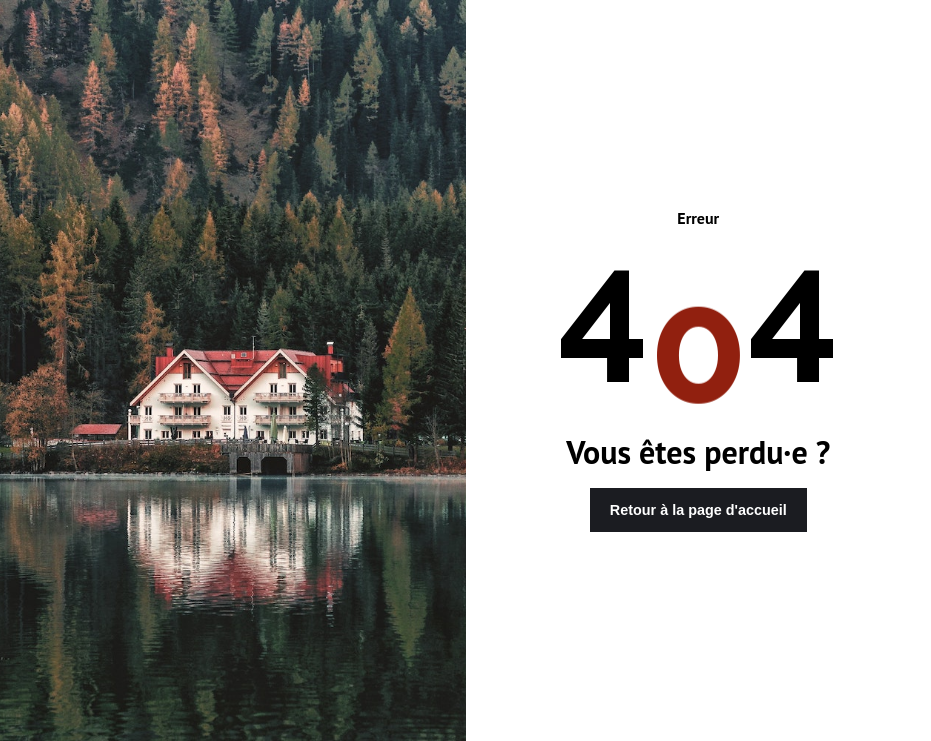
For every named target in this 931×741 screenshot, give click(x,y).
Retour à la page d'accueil (698, 510)
